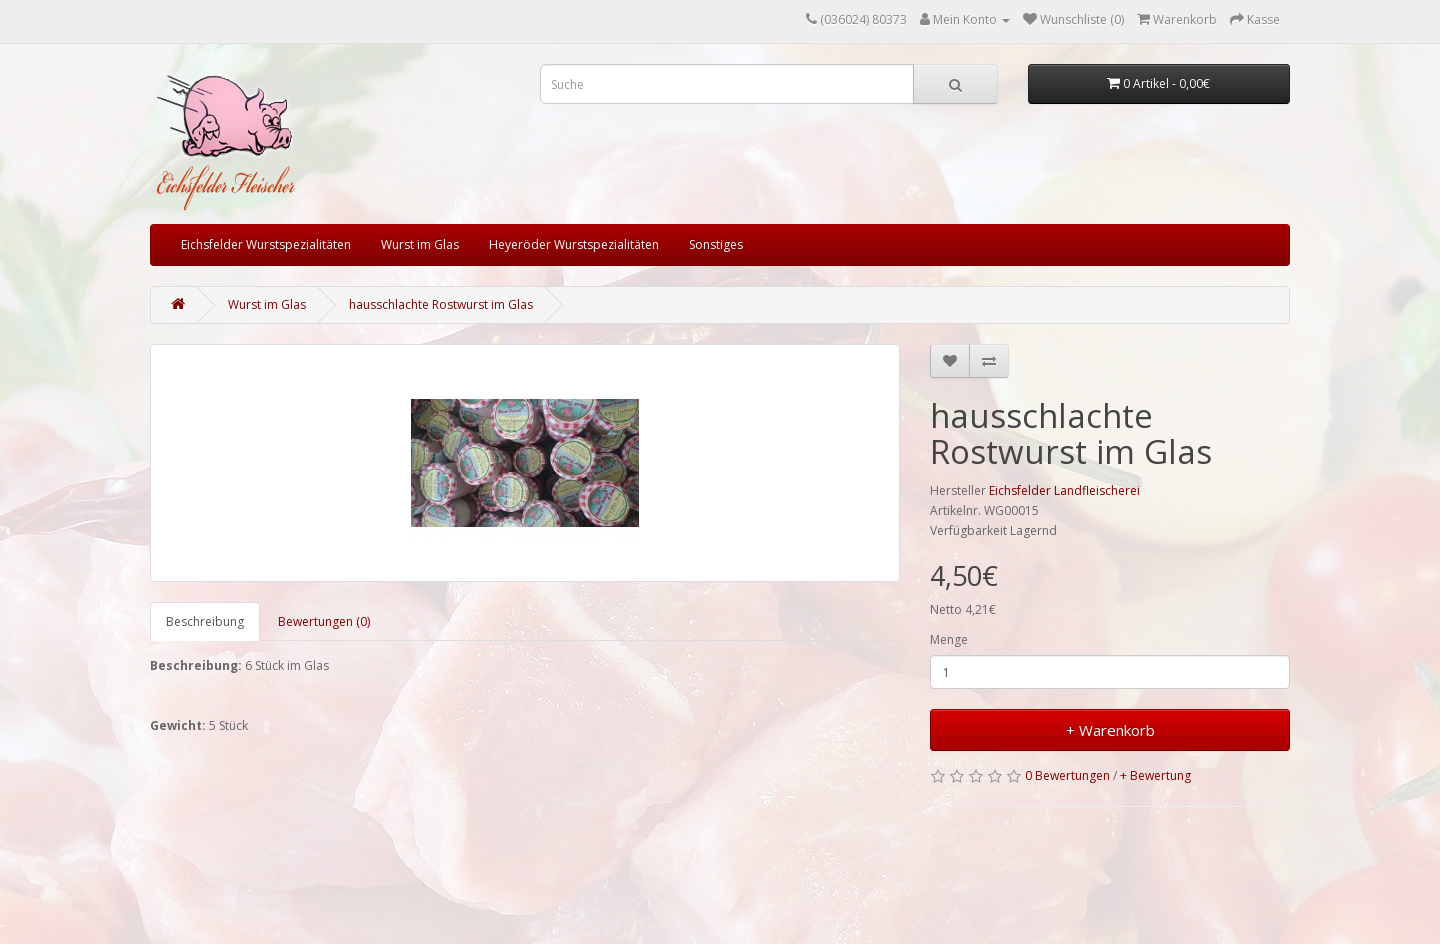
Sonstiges (716, 244)
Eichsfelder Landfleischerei (1064, 490)
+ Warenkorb (1110, 730)
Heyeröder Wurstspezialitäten (574, 244)
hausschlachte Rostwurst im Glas (441, 304)
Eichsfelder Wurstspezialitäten (266, 244)
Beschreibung (205, 621)
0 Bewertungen (1067, 775)
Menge (949, 639)
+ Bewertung (1155, 775)
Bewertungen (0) (324, 621)
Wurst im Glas (420, 244)
